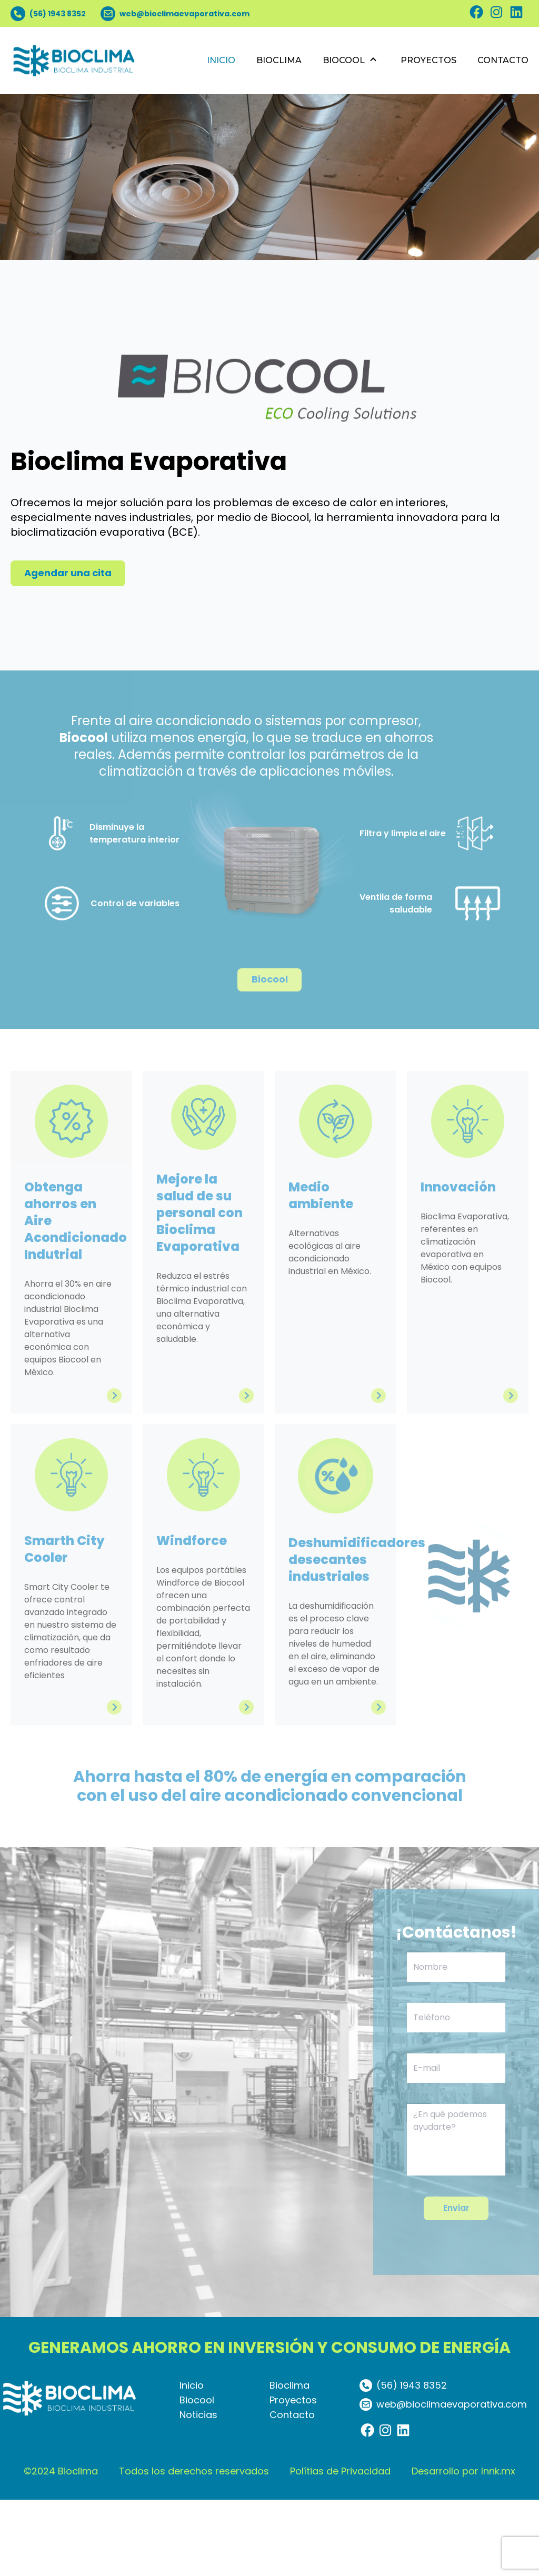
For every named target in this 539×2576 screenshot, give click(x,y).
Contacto (292, 2491)
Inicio (191, 2461)
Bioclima (290, 2461)
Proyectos (293, 2476)
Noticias (198, 2491)
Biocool (196, 2476)
